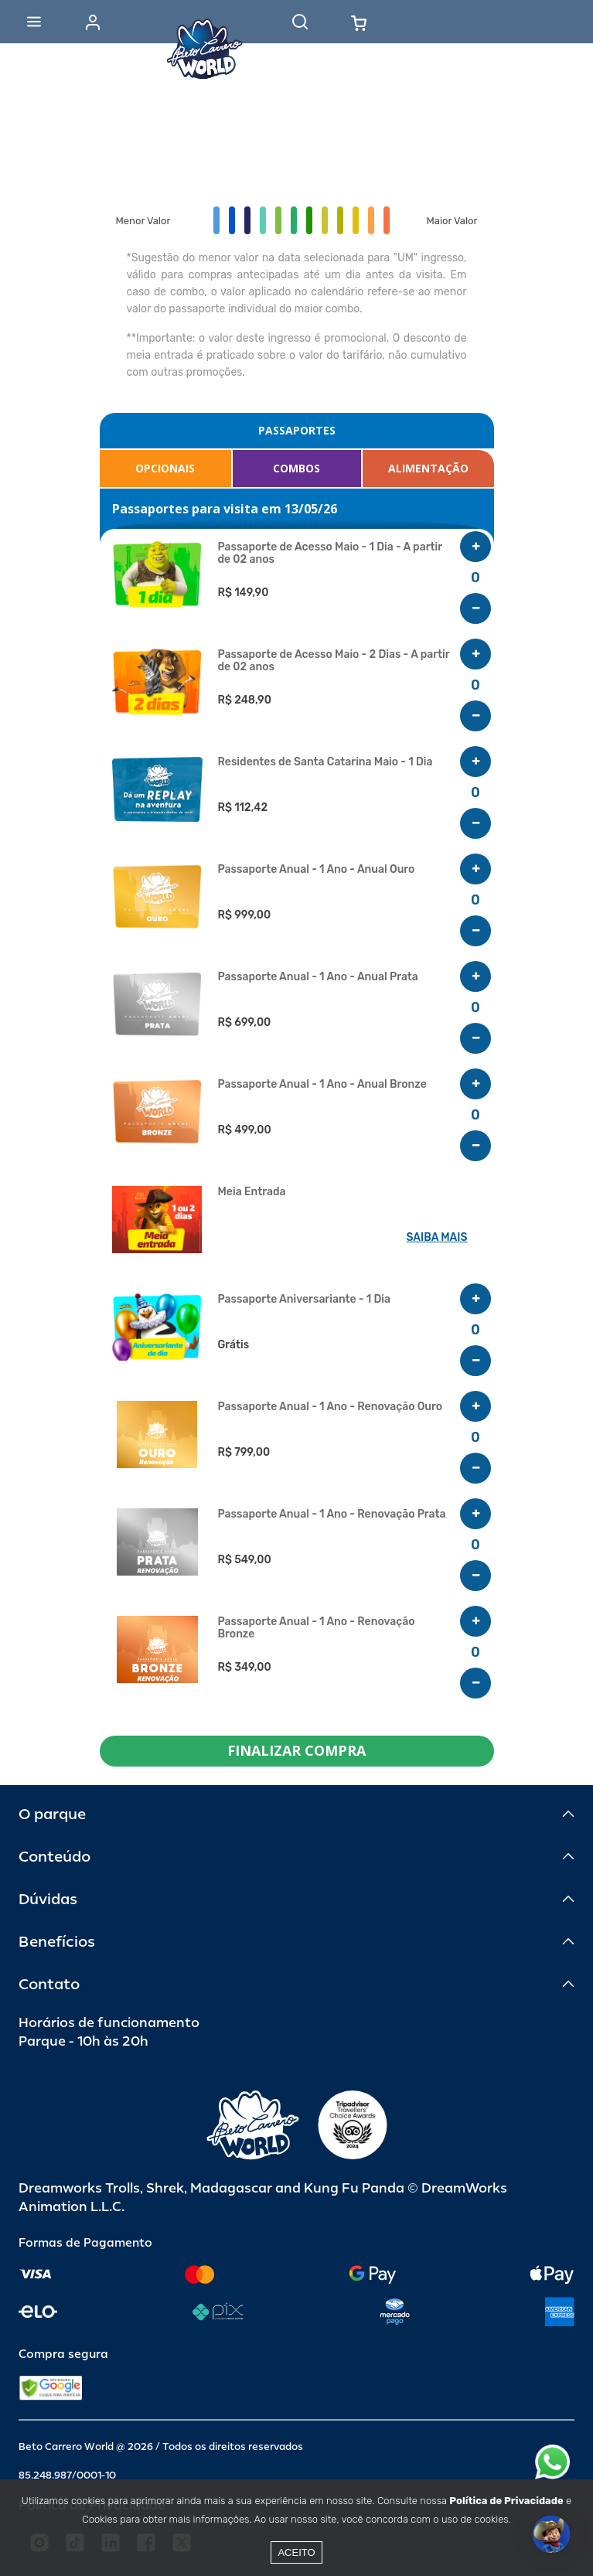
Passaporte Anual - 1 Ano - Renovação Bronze (316, 1628)
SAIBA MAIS (437, 1237)
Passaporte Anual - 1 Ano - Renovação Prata (332, 1514)
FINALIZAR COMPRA (296, 1750)
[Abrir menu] (34, 21)
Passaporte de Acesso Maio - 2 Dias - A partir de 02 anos (334, 661)
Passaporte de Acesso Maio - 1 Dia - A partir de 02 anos (330, 553)
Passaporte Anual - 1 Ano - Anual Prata (318, 977)
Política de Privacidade (506, 2500)
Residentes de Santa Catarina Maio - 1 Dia (325, 762)
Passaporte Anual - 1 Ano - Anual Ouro (316, 870)
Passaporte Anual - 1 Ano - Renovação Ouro (330, 1407)
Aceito (296, 2552)
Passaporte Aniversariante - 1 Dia (304, 1299)
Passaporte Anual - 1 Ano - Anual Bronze (322, 1084)
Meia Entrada (252, 1192)
